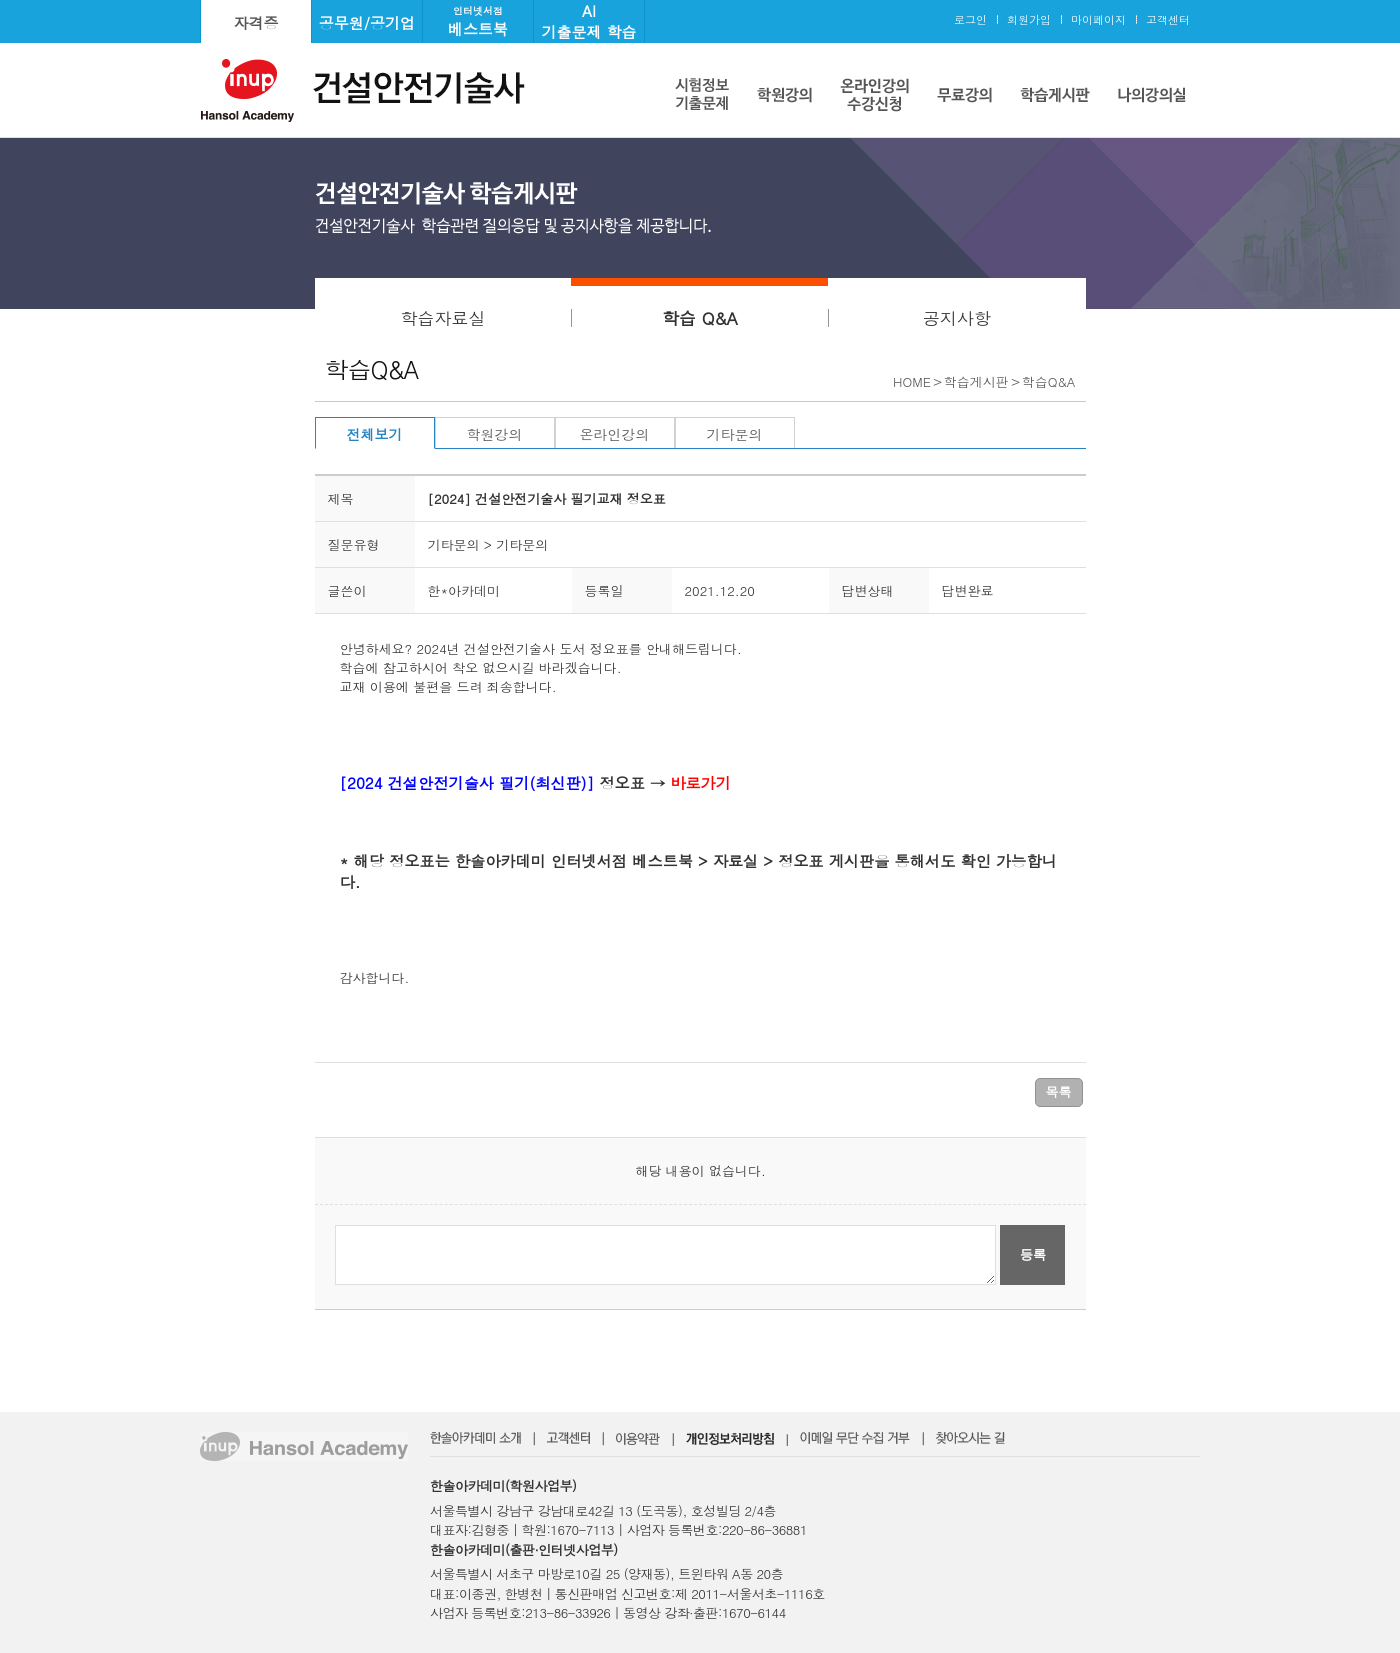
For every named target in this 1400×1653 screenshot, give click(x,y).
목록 (1059, 1091)
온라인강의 (615, 434)
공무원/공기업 (367, 22)
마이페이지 (1098, 19)
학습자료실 (442, 318)
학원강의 (495, 434)
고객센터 (1168, 19)
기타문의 (735, 434)
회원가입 (1029, 19)
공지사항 (957, 318)
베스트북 (478, 21)
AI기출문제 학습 (588, 21)
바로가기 (700, 782)
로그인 (970, 19)
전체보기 (375, 434)
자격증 (256, 22)
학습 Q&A (700, 318)
